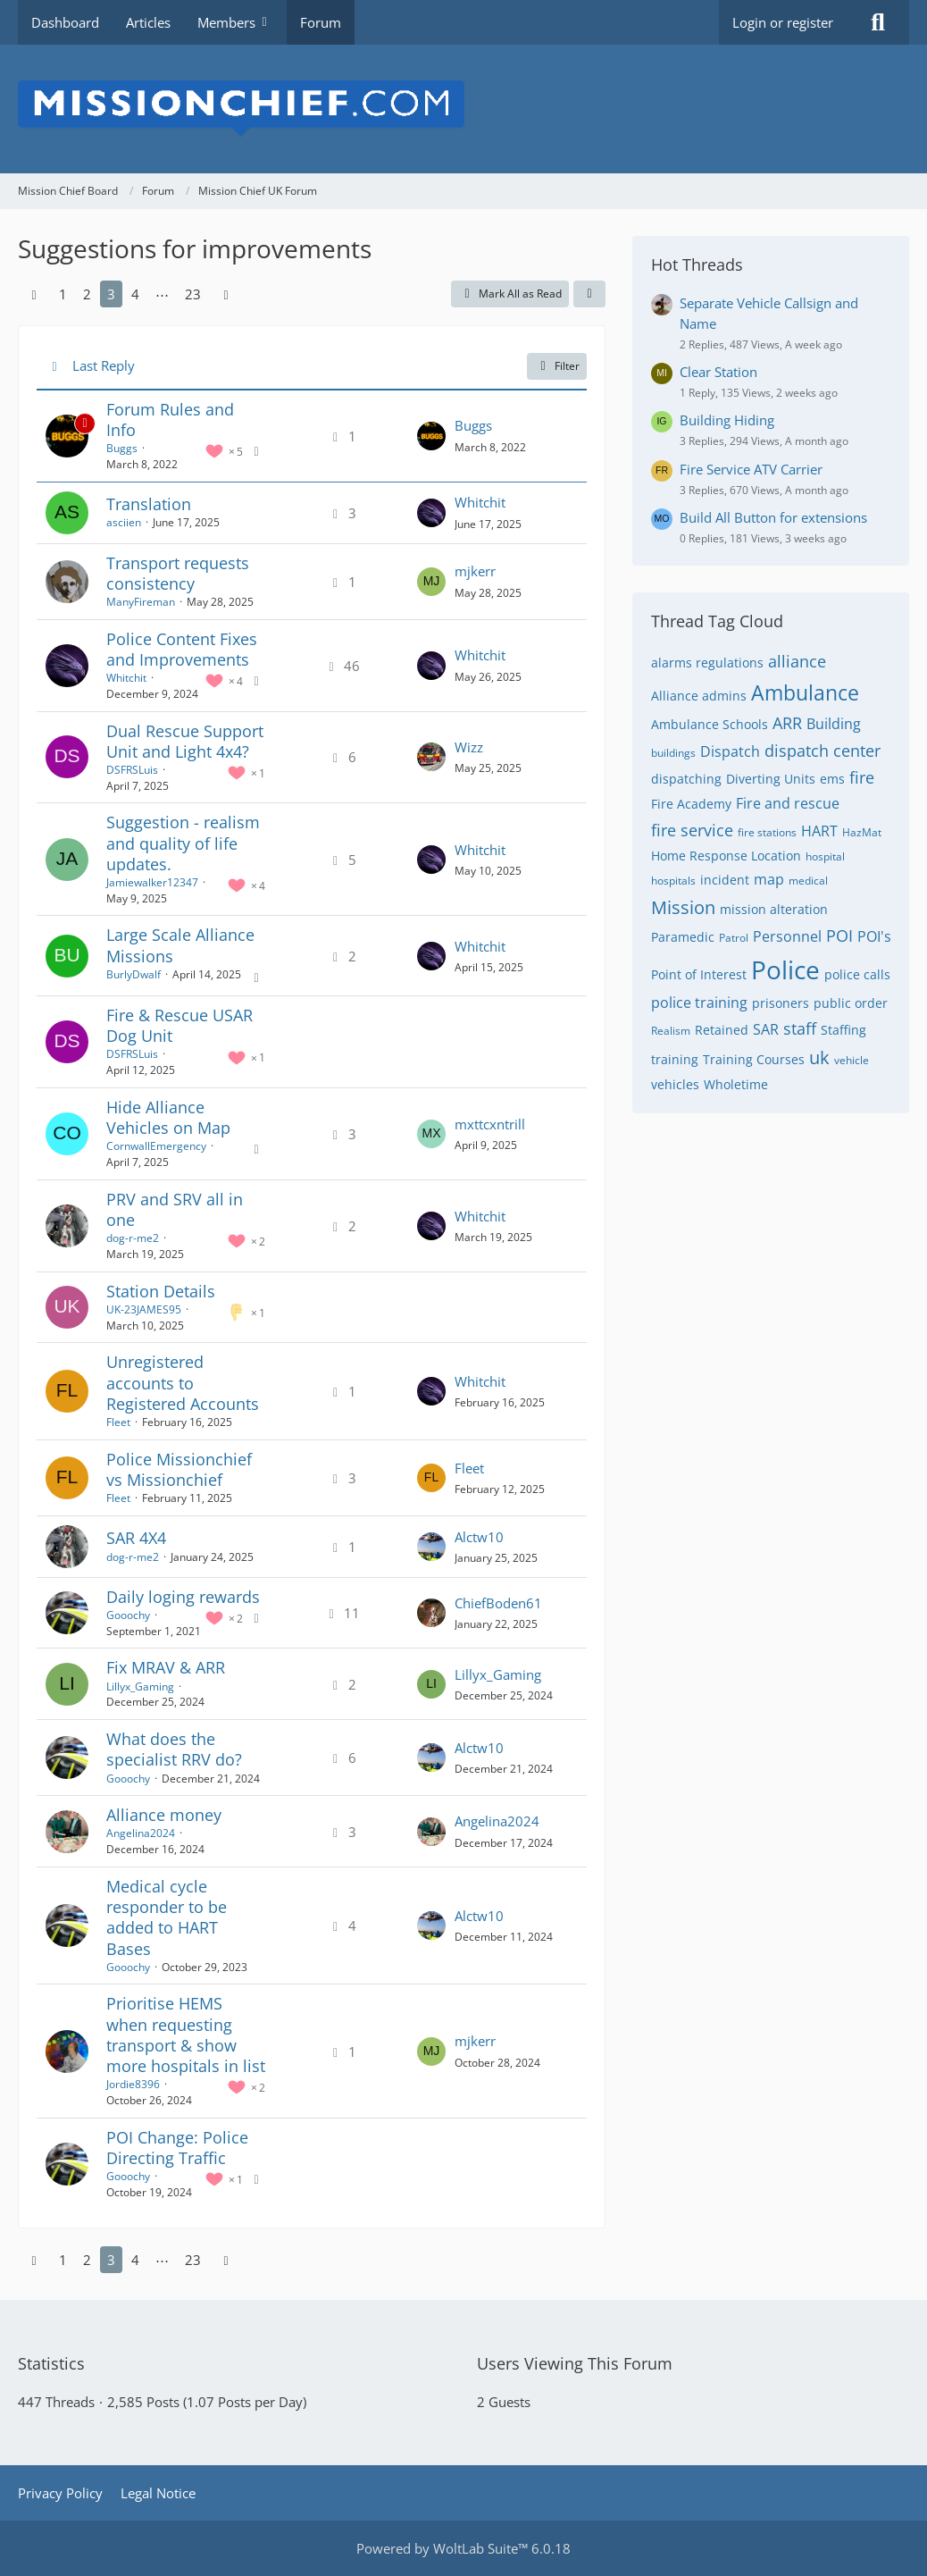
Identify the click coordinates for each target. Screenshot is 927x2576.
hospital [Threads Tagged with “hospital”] (825, 856)
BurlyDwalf (133, 974)
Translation (148, 504)
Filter (557, 365)
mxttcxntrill (490, 1124)
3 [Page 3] (111, 294)
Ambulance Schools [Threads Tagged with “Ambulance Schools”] (709, 724)
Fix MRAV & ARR (165, 1667)
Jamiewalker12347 (152, 882)
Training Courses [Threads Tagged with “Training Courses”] (754, 1059)
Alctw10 (479, 1537)
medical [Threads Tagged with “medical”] (808, 880)
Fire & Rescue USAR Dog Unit (179, 1025)
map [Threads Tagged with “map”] (769, 879)
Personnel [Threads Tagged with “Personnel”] (787, 936)
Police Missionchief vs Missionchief (179, 1469)
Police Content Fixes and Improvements (181, 649)
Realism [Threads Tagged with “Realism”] (670, 1030)
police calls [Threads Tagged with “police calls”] (857, 974)
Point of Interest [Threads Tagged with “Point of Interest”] (699, 974)
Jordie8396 (133, 2084)
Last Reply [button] (103, 365)
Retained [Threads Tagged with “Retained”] (721, 1029)
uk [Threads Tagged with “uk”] (819, 1057)
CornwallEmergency (156, 1146)
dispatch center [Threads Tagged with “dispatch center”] (822, 750)
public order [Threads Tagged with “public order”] (851, 1002)
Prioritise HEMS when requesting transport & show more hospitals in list (185, 2035)
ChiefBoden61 (498, 1603)
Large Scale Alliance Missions (180, 945)
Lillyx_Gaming (140, 1686)
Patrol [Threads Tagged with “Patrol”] (733, 937)
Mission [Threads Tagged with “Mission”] (683, 907)
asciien (123, 522)
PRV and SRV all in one (174, 1209)
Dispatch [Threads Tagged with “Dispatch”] (730, 751)
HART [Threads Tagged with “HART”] (819, 831)
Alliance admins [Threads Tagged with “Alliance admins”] (699, 695)
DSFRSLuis (132, 769)
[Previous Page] (34, 294)
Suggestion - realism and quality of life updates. (183, 842)
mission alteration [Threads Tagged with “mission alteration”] (774, 909)
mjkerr (475, 571)
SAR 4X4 (136, 1537)
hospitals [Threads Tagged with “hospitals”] (673, 880)
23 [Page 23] (193, 294)
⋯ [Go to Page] (162, 294)
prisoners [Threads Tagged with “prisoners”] (780, 1002)
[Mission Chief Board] (463, 109)
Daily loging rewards (183, 1596)
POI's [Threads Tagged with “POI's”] (874, 936)
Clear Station (718, 372)
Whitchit (480, 502)
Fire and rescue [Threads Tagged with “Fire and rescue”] (787, 803)
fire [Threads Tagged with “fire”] (861, 777)
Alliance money (163, 1814)
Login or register (782, 22)
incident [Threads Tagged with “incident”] (724, 879)
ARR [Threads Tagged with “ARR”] (787, 723)
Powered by (463, 2548)
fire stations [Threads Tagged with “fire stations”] (767, 832)
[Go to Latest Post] (431, 436)
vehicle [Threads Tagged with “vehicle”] (851, 1060)
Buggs (122, 448)
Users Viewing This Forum (574, 2363)
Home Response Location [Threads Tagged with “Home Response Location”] (726, 855)
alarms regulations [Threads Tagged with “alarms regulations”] (707, 662)
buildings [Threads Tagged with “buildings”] (673, 752)
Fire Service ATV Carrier (751, 469)
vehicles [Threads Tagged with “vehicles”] (675, 1084)
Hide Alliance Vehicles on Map (168, 1117)
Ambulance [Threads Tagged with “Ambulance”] (805, 692)
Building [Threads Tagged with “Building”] (833, 724)
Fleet (118, 1422)
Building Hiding (727, 420)
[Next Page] (226, 294)
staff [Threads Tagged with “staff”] (799, 1028)
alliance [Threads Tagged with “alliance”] (797, 661)
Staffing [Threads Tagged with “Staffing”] (843, 1029)
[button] (589, 294)
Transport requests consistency (177, 573)
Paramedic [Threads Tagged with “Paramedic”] (682, 936)
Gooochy (128, 1615)
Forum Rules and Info (170, 420)
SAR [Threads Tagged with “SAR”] (766, 1029)
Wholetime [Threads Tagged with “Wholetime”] (736, 1084)
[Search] (878, 22)
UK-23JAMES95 (143, 1309)
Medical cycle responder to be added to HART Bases (166, 1917)
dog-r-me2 (132, 1238)
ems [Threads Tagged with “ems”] (832, 778)
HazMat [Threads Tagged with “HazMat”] (861, 832)
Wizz (469, 747)
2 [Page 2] (87, 294)
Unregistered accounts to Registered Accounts (182, 1382)
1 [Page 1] (63, 294)
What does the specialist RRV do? (174, 1749)
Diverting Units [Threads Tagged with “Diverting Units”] (770, 778)
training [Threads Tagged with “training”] (674, 1059)
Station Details (160, 1291)
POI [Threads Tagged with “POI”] (839, 935)
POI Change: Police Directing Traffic (177, 2148)
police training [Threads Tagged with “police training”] (699, 1002)
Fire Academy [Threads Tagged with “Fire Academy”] (691, 803)
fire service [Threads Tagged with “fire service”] (692, 830)
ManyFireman (140, 601)
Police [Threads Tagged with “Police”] (785, 969)
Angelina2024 (140, 1833)
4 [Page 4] (135, 294)
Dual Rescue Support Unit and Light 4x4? (184, 741)
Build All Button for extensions (773, 517)
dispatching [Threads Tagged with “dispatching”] (686, 778)
